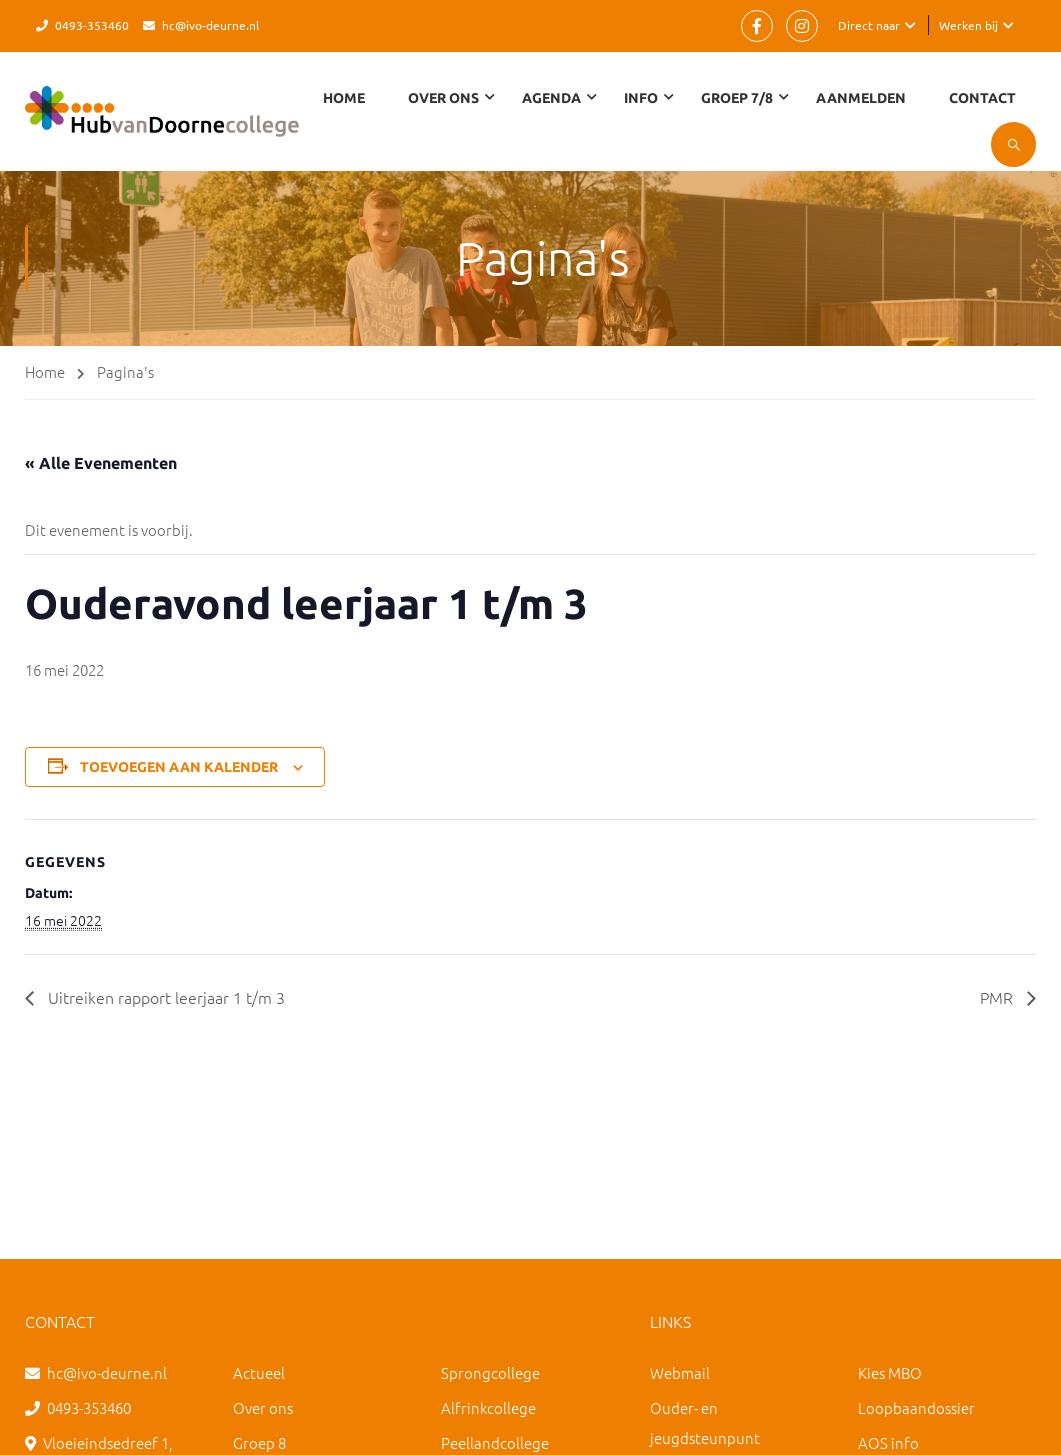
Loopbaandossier (916, 1407)
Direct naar (869, 25)
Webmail (680, 1372)
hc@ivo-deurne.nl (210, 25)
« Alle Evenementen (101, 463)
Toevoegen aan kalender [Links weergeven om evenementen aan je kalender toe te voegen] (179, 767)
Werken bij (968, 25)
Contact (982, 98)
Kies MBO (890, 1372)
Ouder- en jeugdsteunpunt (705, 1422)
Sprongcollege (490, 1372)
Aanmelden (861, 98)
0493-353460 (92, 25)
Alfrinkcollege (488, 1407)
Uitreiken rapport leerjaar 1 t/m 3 (164, 997)
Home (344, 98)
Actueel (259, 1372)
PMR (998, 997)
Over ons (263, 1407)
